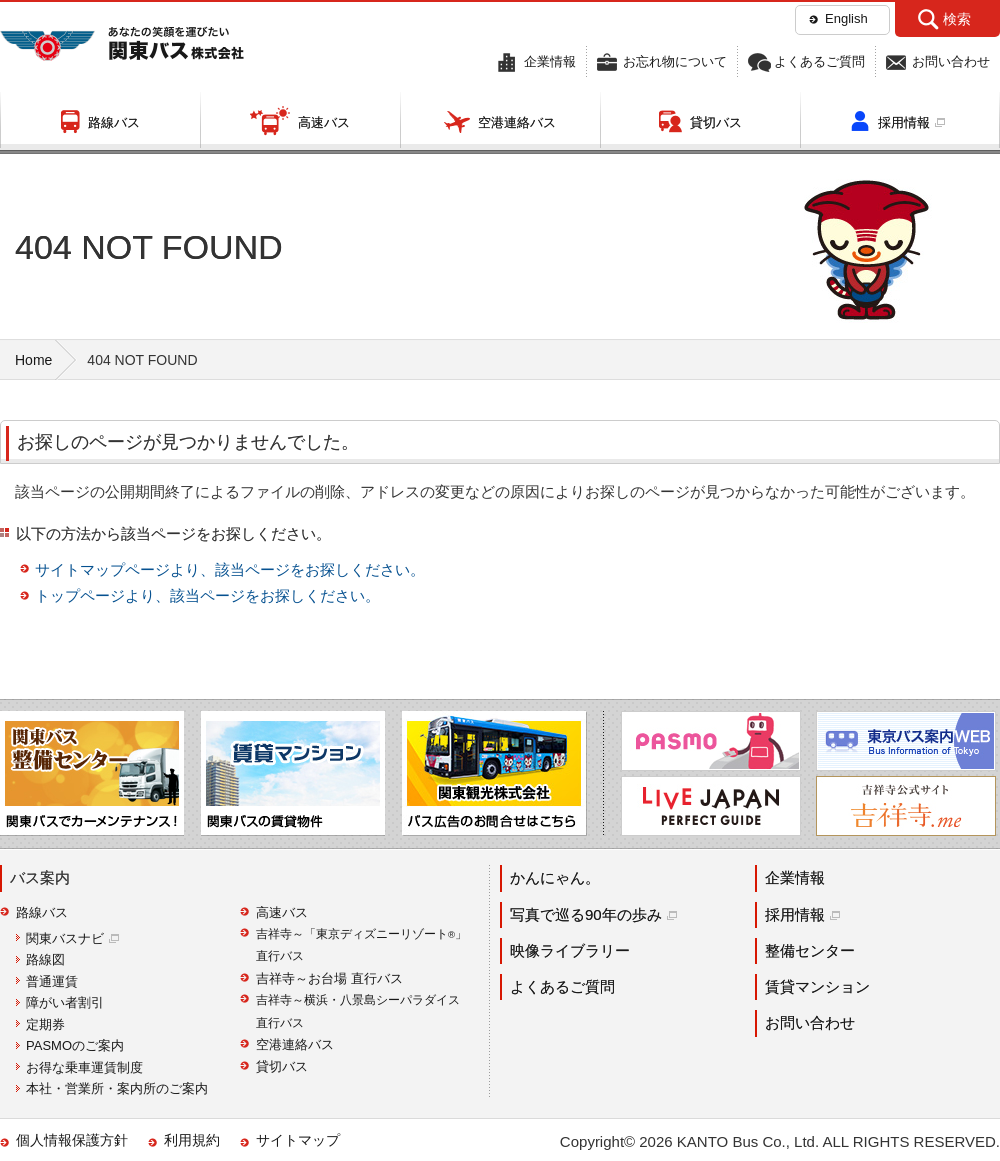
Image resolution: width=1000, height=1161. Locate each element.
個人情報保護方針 (72, 1140)
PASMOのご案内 (75, 1045)
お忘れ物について (675, 61)
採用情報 (904, 122)
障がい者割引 (65, 1002)
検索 (957, 19)
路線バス (114, 122)
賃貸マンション (817, 986)
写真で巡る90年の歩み (586, 914)
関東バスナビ (65, 938)
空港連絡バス (517, 122)
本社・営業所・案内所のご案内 (117, 1088)
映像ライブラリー (570, 950)
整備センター (810, 950)
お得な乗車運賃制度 (84, 1067)
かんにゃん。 (555, 877)
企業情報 (550, 61)
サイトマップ (298, 1140)
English (846, 18)
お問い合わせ (951, 61)
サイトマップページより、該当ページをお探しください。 (230, 569)
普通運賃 (52, 981)
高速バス (324, 122)
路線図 (45, 959)
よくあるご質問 (819, 61)
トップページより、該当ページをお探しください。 (207, 595)
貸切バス (716, 122)
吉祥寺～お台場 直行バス (329, 978)
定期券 (45, 1024)
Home (33, 360)
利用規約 (192, 1140)
